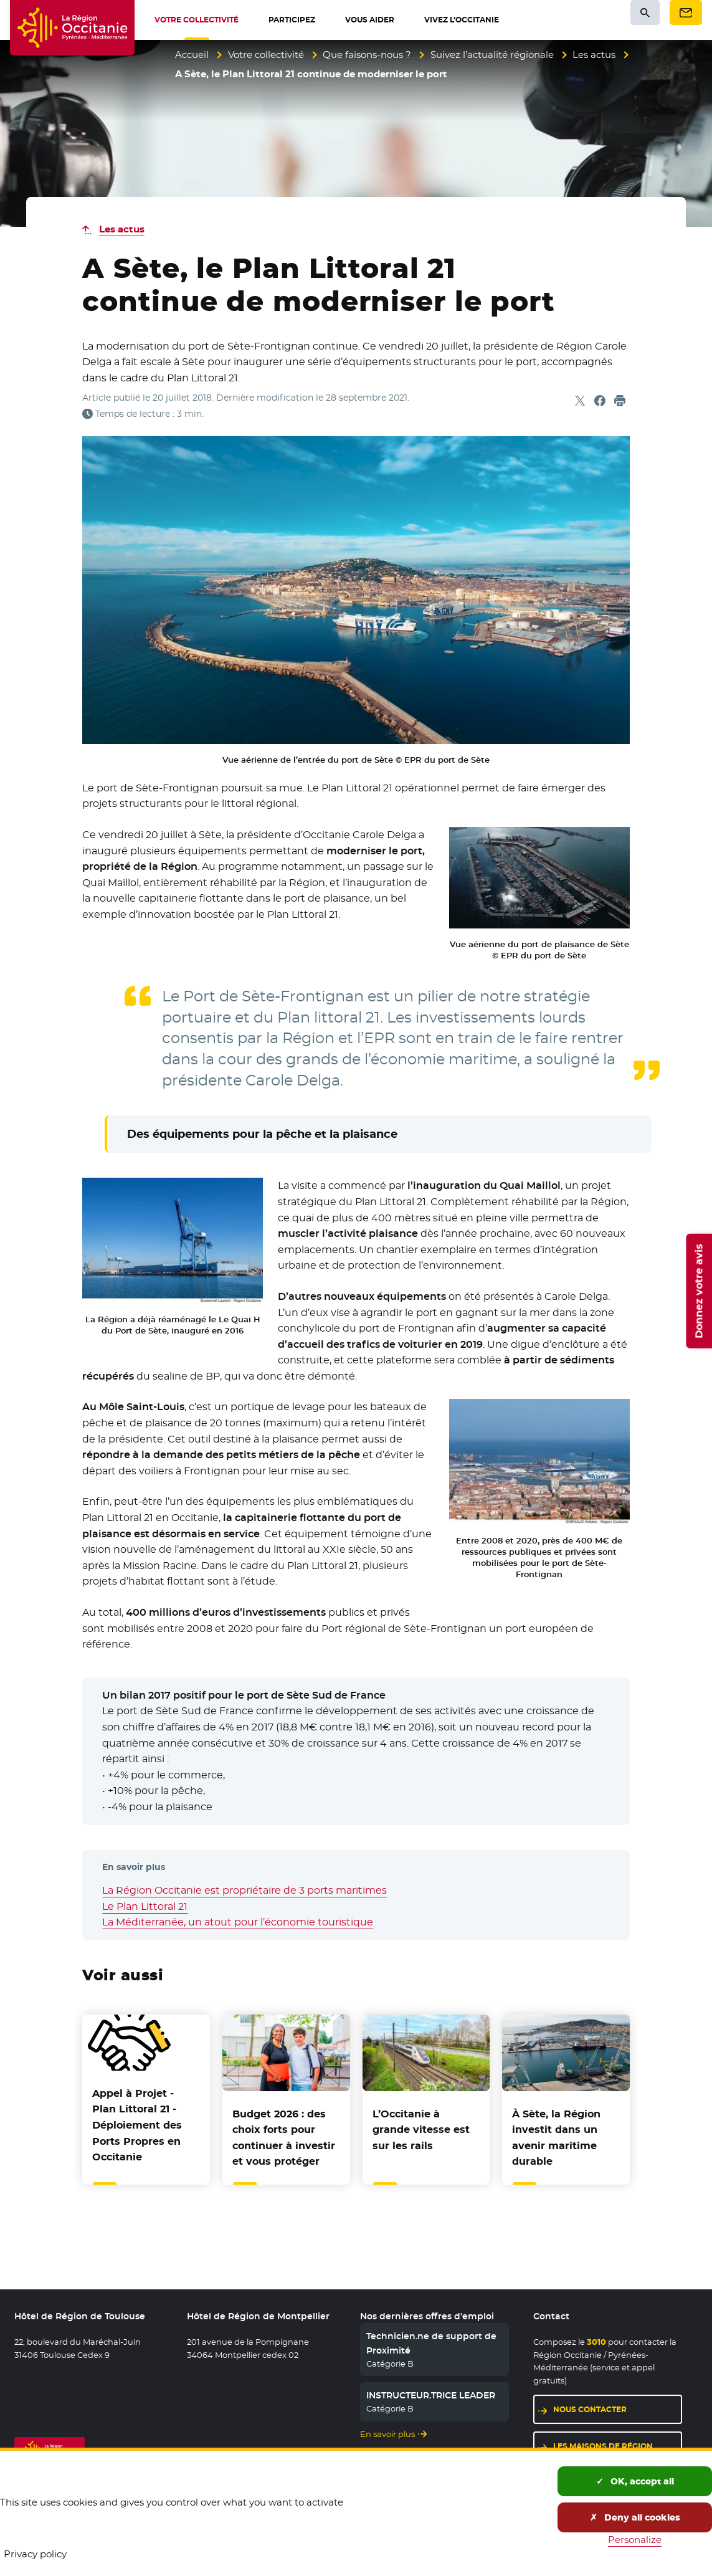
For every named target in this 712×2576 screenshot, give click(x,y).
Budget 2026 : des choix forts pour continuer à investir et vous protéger (283, 2138)
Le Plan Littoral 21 (144, 1906)
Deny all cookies (635, 2517)
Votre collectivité (266, 54)
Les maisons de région (603, 2446)
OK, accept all (635, 2481)
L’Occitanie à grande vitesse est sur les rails (421, 2130)
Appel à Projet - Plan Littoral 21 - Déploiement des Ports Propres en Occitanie (137, 2125)
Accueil (192, 54)
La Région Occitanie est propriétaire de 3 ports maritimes (244, 1890)
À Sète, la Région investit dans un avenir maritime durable (556, 2138)
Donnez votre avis (699, 1291)
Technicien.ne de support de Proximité (431, 2342)
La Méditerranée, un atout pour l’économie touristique (237, 1922)
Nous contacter (590, 2409)
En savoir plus (387, 2434)
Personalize (635, 2539)
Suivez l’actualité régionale (492, 54)
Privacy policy (35, 2554)
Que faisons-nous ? (367, 54)
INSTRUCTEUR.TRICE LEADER (430, 2395)
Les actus (593, 54)
